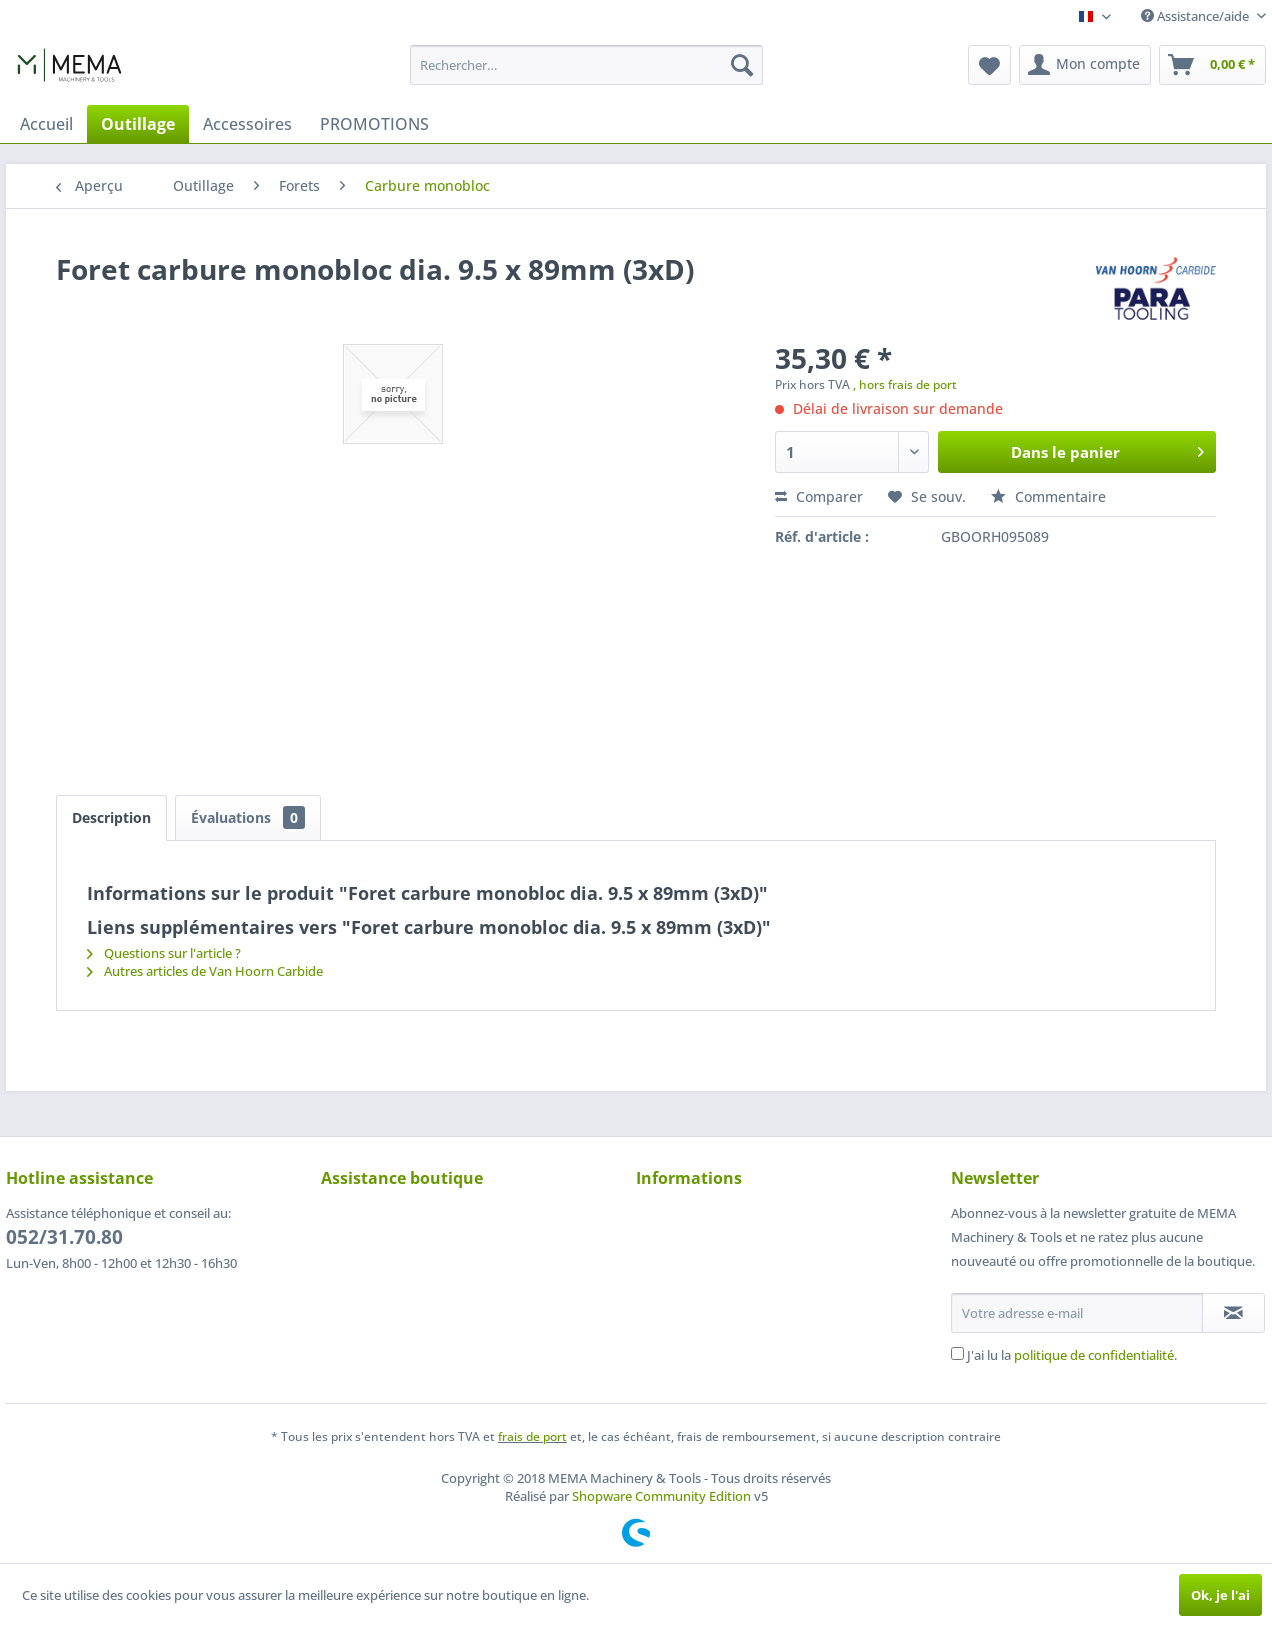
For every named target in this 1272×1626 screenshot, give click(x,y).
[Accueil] (46, 124)
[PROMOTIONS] (374, 124)
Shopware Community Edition (661, 1496)
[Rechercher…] (586, 65)
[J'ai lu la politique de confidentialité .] (957, 1353)
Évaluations (248, 817)
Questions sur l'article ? (164, 953)
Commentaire (1048, 496)
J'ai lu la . (1072, 1355)
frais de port (532, 1436)
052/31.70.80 (64, 1237)
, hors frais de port (905, 384)
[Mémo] (989, 65)
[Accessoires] (247, 124)
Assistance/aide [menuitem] (1196, 16)
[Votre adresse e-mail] (1077, 1313)
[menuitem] (586, 65)
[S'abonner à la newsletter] (1233, 1313)
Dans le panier (1107, 449)
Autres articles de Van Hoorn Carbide (205, 971)
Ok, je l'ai (1220, 1595)
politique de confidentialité (1094, 1355)
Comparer (819, 496)
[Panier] (1212, 65)
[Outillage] (138, 124)
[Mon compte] (1085, 65)
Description (111, 817)
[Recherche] (742, 65)
